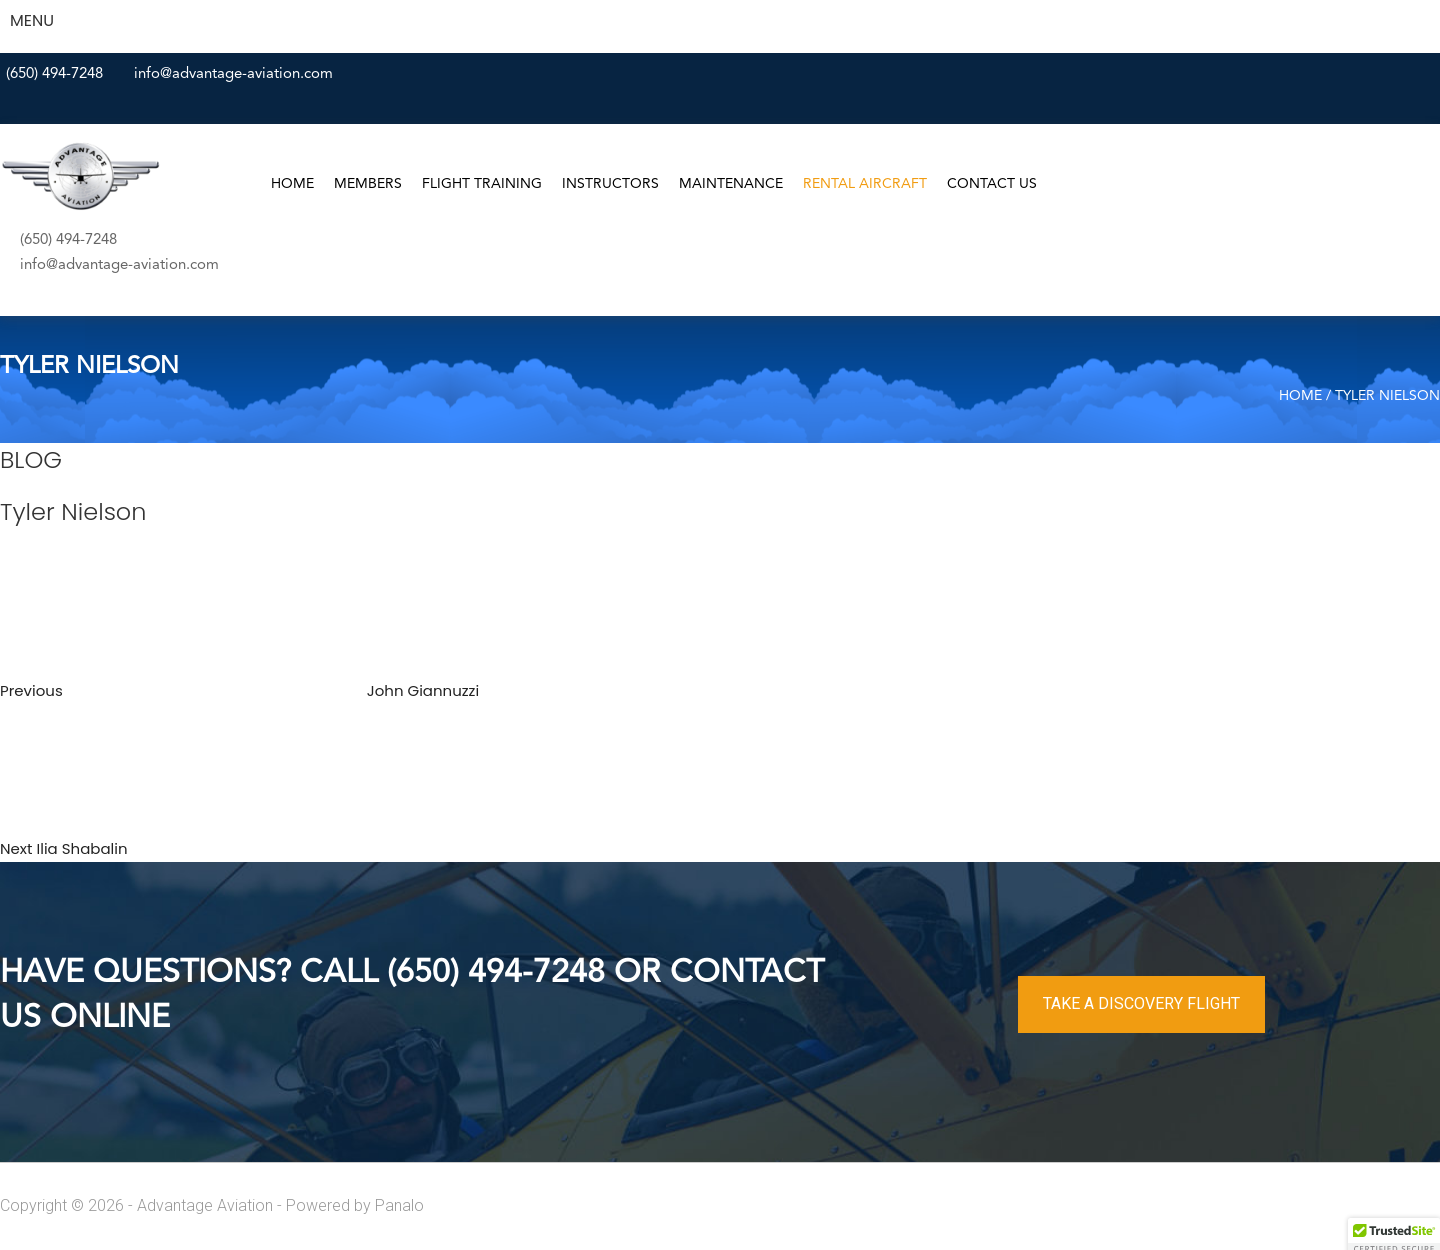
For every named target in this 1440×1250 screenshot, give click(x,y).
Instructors (610, 184)
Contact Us (992, 184)
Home (292, 184)
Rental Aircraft (865, 184)
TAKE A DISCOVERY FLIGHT (1141, 1003)
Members (368, 184)
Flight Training (482, 184)
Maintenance (731, 184)
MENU (32, 20)
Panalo (399, 1205)
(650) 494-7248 (54, 74)
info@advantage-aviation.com (233, 74)
